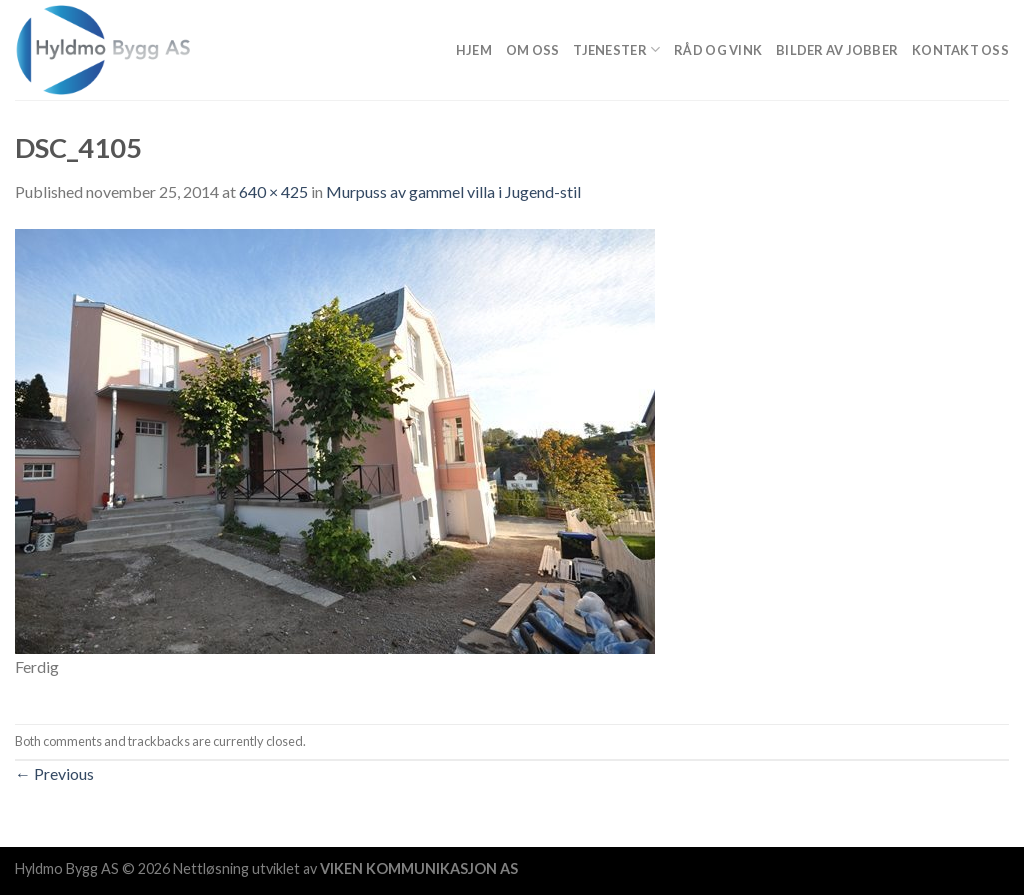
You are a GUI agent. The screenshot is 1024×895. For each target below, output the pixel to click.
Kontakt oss (960, 50)
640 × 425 (273, 191)
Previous (54, 773)
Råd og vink (718, 50)
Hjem (474, 50)
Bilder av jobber (837, 50)
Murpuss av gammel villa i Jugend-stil (453, 191)
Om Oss (533, 50)
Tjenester (616, 49)
